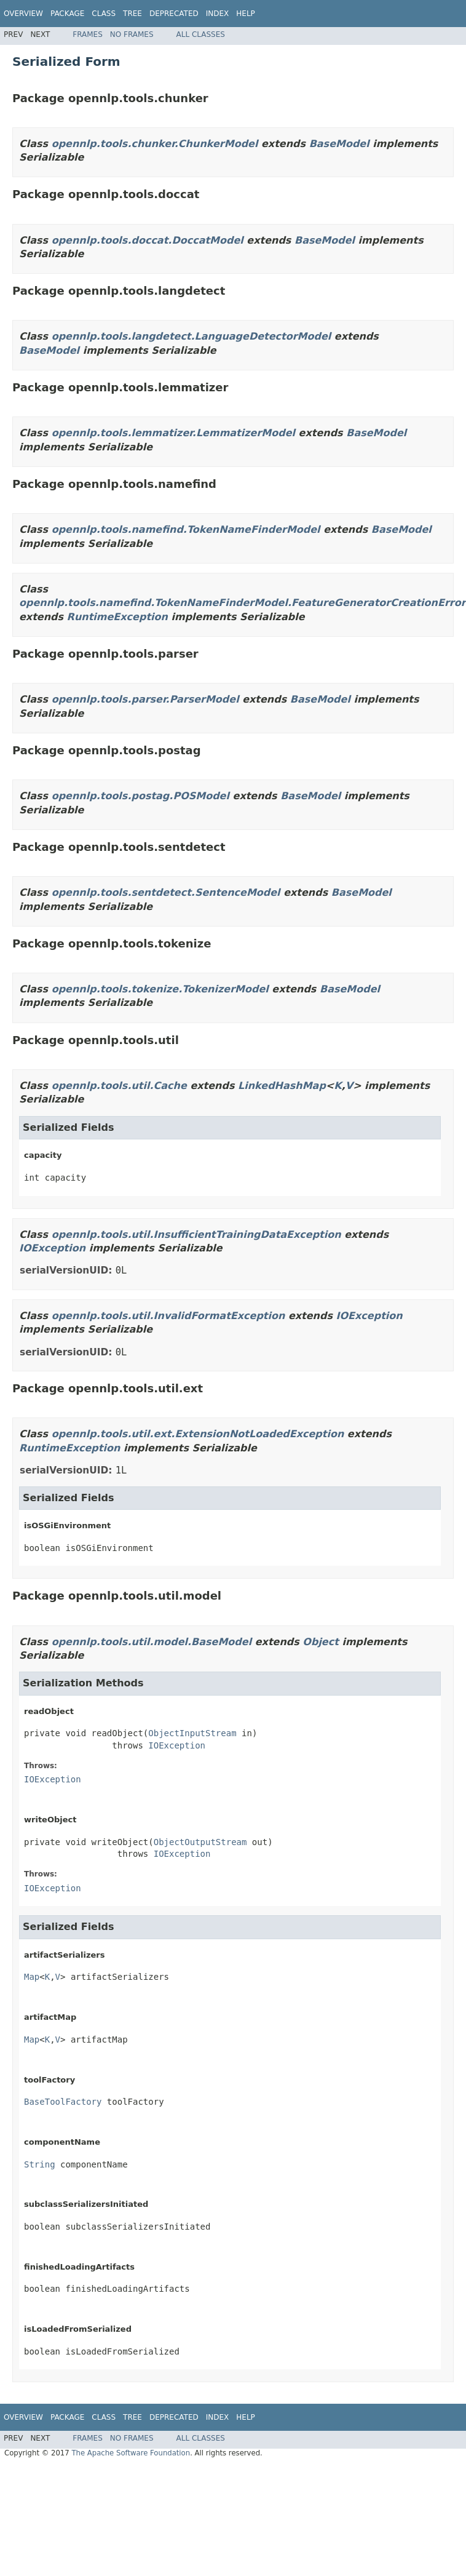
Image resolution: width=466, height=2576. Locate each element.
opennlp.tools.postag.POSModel (140, 796)
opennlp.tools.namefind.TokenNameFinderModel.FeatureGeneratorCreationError (242, 602)
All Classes (200, 34)
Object (320, 1642)
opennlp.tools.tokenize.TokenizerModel (160, 989)
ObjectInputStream (192, 1733)
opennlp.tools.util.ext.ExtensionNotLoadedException (198, 1434)
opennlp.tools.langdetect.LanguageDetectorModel (191, 336)
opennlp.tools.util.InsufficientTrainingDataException (196, 1234)
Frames (88, 34)
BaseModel (339, 144)
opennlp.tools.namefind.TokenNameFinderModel (186, 529)
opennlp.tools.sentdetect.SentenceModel (166, 892)
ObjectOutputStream (200, 1842)
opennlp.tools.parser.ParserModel (145, 699)
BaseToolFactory (62, 2102)
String (39, 2164)
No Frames (132, 34)
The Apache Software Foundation (130, 2453)
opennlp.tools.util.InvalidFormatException (168, 1316)
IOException (52, 1248)
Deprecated (174, 13)
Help (245, 13)
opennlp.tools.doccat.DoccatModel (147, 240)
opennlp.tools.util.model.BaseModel (152, 1642)
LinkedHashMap (282, 1085)
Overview (23, 13)
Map (31, 1977)
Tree (132, 13)
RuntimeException (117, 617)
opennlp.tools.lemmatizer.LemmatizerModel (173, 433)
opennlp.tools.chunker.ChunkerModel (155, 144)
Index (217, 13)
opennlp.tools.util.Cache (119, 1085)
